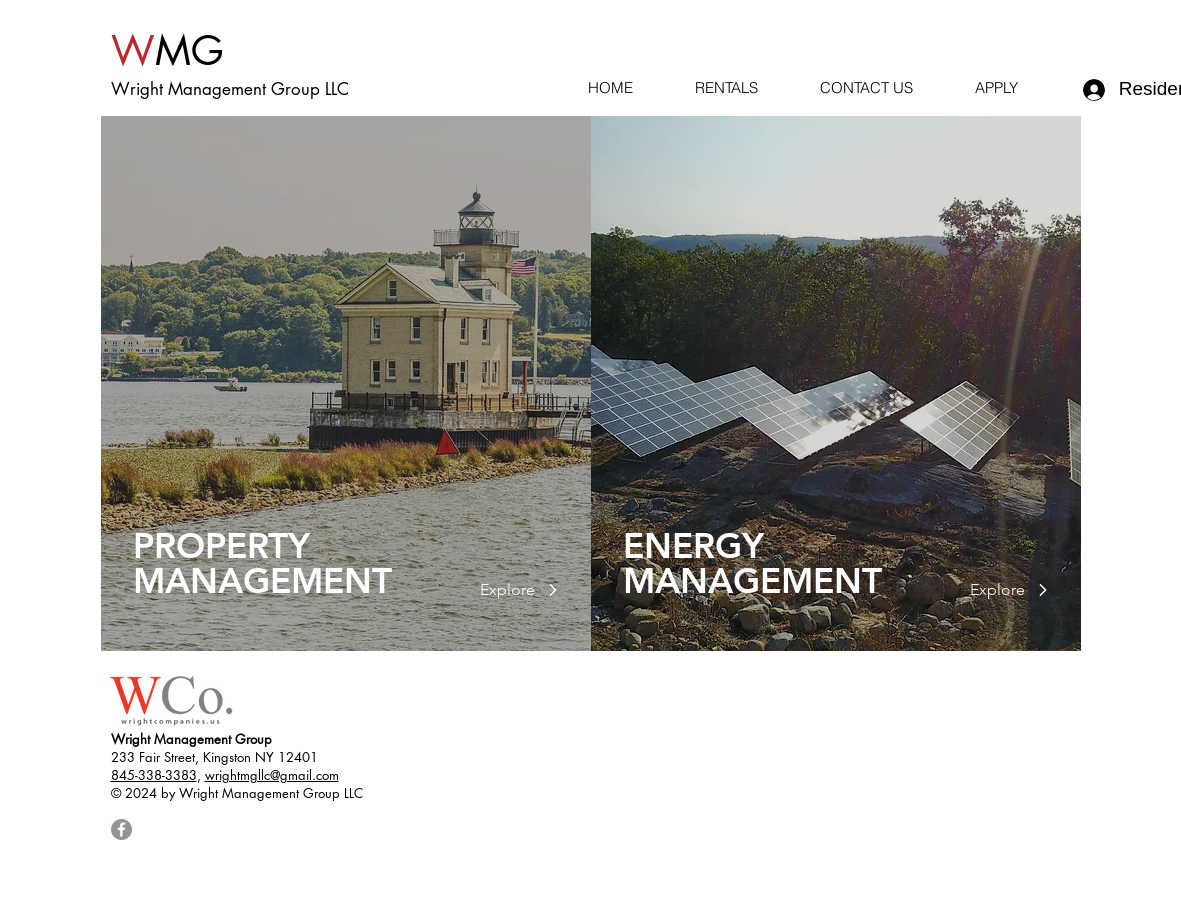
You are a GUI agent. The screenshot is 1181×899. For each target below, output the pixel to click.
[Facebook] (121, 829)
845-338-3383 (154, 775)
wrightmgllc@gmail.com (272, 775)
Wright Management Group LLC (230, 89)
